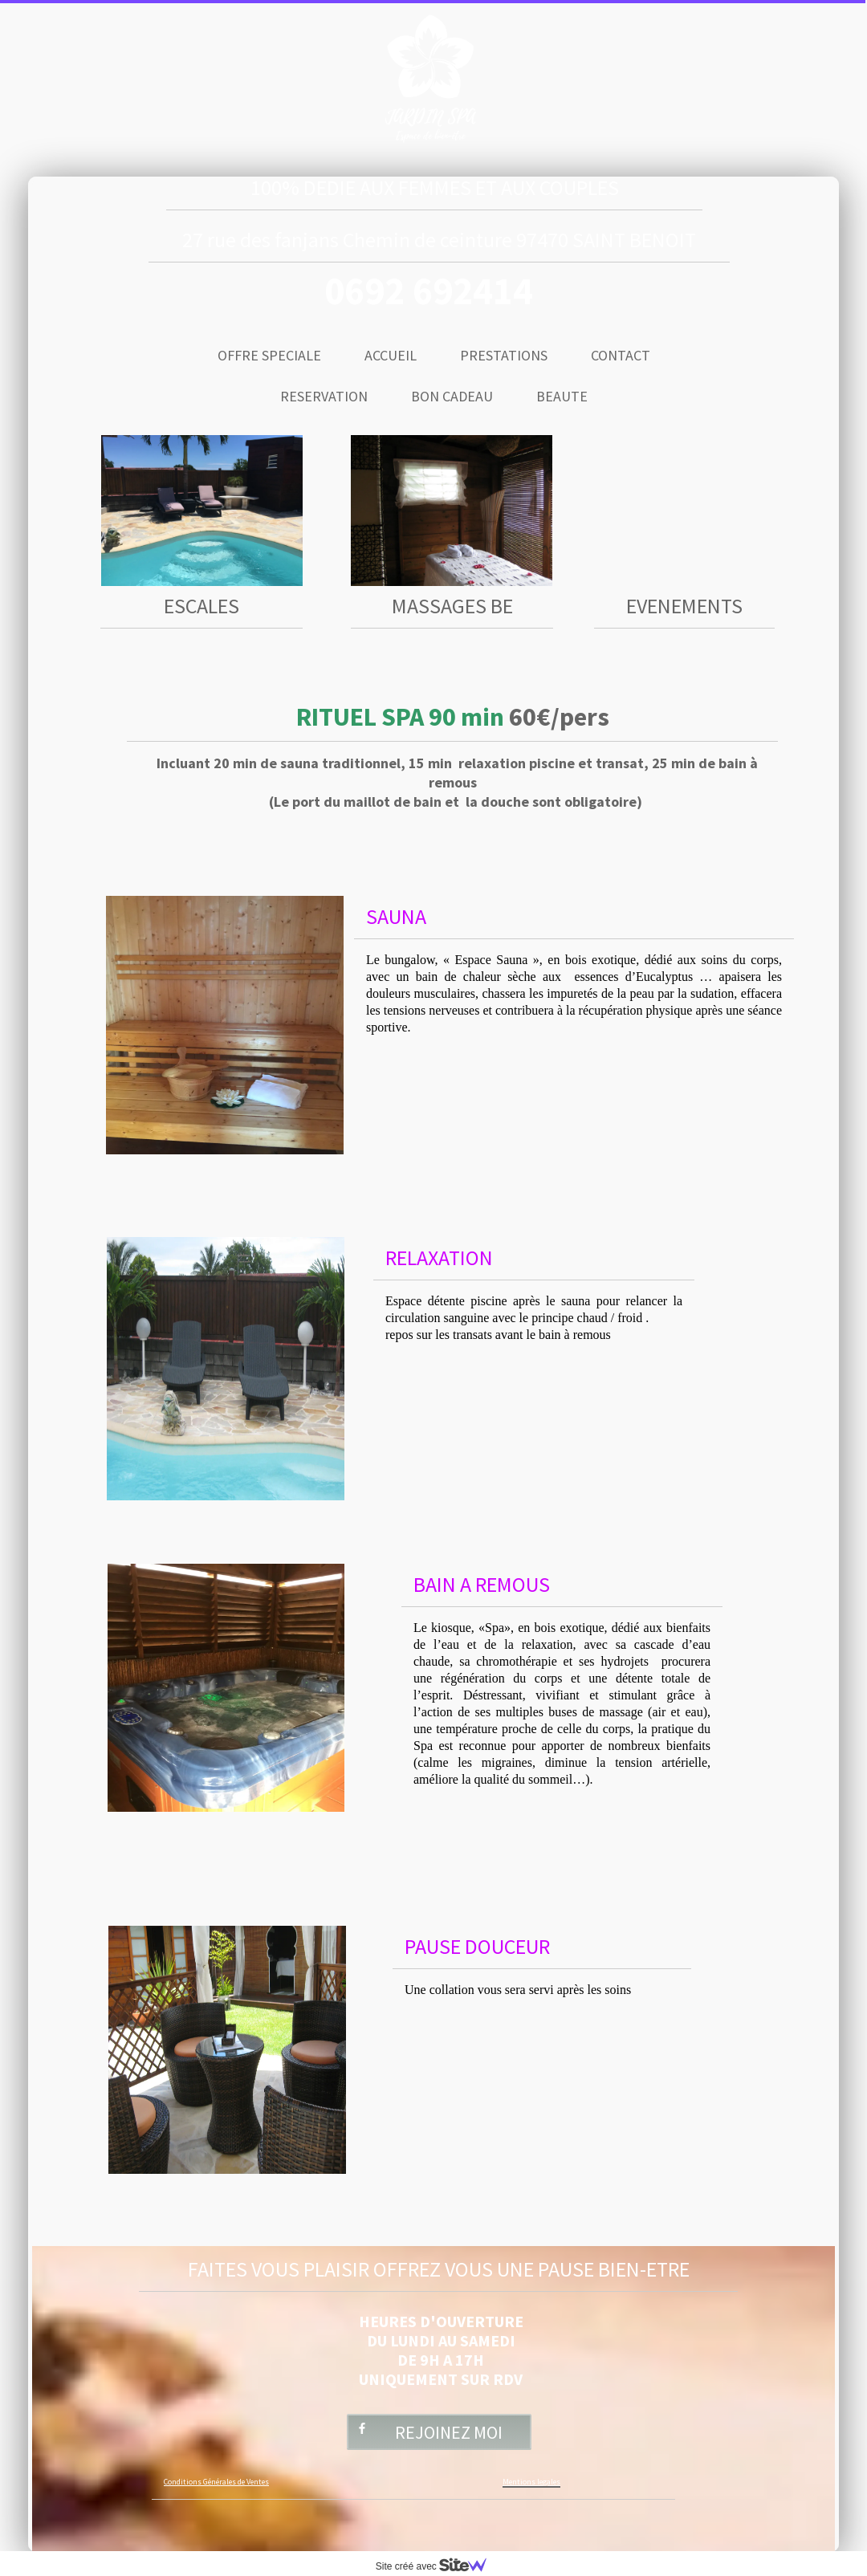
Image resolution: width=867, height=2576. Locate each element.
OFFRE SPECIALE (269, 355)
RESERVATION (324, 396)
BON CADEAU (452, 396)
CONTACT (620, 355)
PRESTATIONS (503, 355)
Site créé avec (437, 2566)
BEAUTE (562, 396)
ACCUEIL (390, 355)
